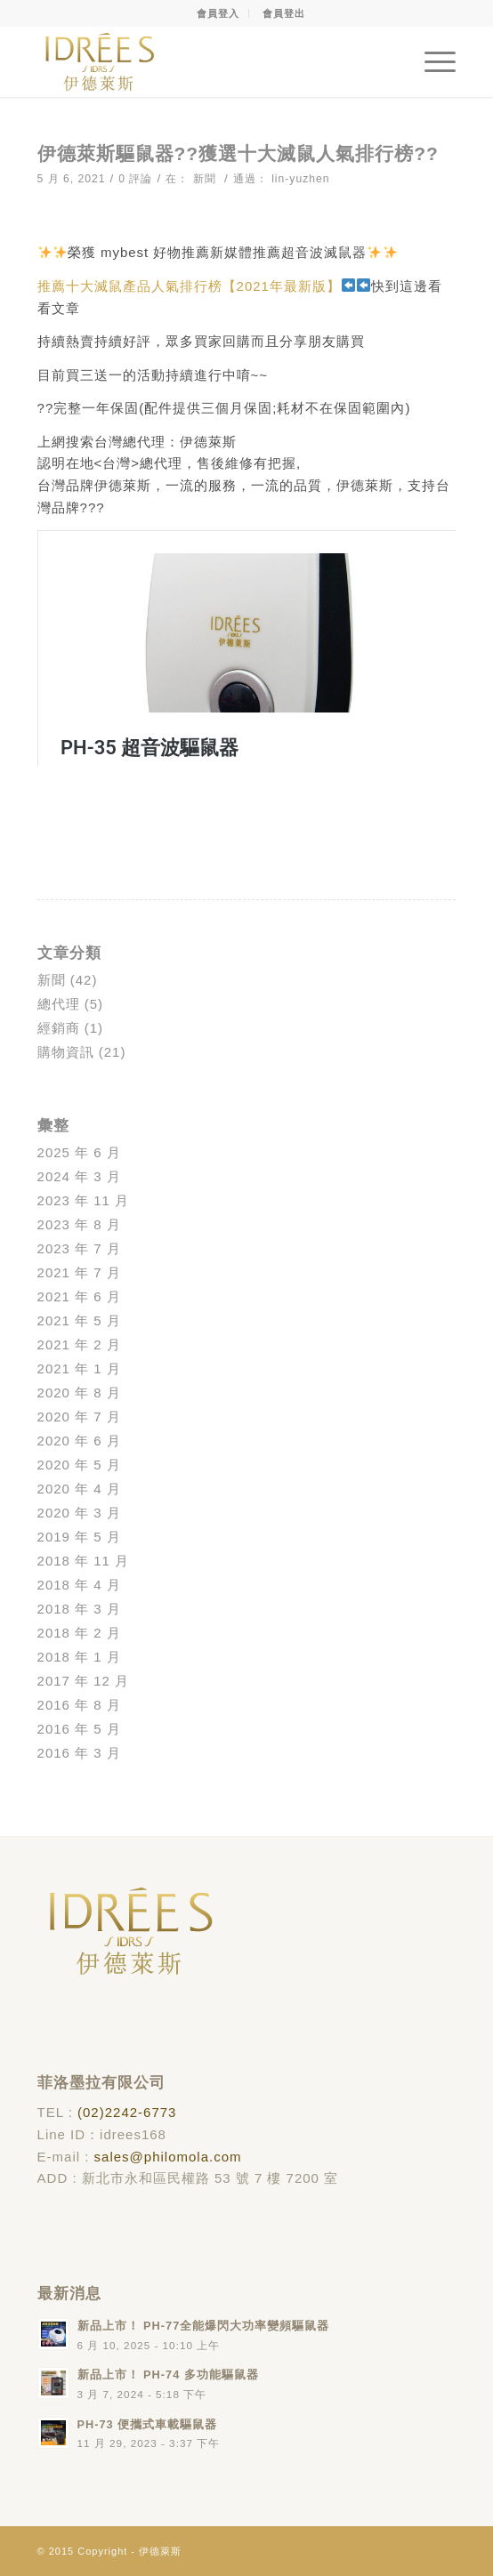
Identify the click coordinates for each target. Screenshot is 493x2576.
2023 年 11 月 (83, 1200)
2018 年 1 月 (79, 1656)
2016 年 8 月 (79, 1704)
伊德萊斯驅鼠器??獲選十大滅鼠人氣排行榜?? (238, 153)
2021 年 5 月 (79, 1320)
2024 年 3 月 (79, 1176)
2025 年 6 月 (79, 1152)
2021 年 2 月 (79, 1344)
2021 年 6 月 (79, 1296)
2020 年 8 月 (79, 1392)
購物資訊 (65, 1051)
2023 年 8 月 (79, 1224)
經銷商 (58, 1027)
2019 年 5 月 (79, 1536)
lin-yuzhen (300, 179)
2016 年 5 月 (79, 1728)
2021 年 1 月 (79, 1368)
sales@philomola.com (168, 2156)
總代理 (58, 1003)
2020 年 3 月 (79, 1512)
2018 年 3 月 (79, 1608)
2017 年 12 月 (83, 1680)
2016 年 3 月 (79, 1752)
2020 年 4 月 (79, 1488)
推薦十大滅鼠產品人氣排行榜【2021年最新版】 (189, 286)
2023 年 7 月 (79, 1248)
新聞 (204, 179)
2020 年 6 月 (79, 1440)
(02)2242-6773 (126, 2112)
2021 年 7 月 (79, 1272)
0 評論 (135, 179)
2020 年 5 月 (79, 1464)
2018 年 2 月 (79, 1632)
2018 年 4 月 (79, 1584)
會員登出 (284, 13)
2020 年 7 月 (79, 1416)
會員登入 (218, 13)
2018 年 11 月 (83, 1560)
